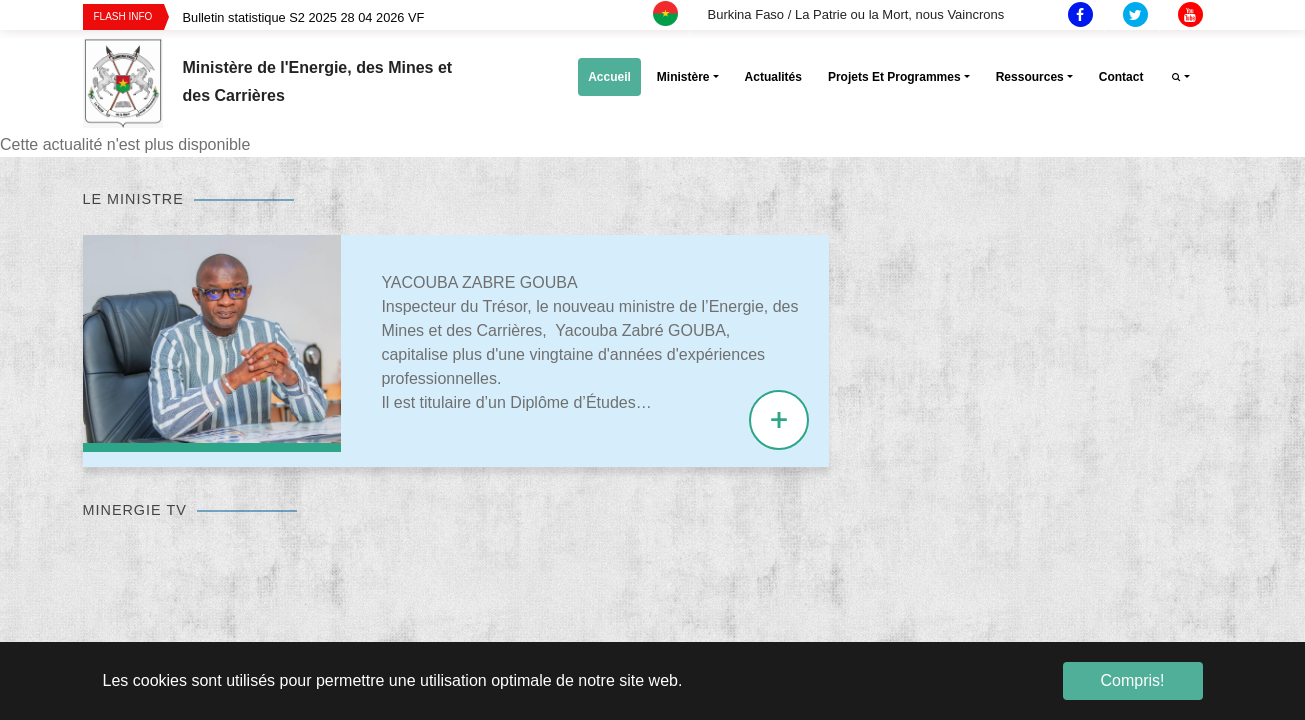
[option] (444, 17)
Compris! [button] (1132, 680)
